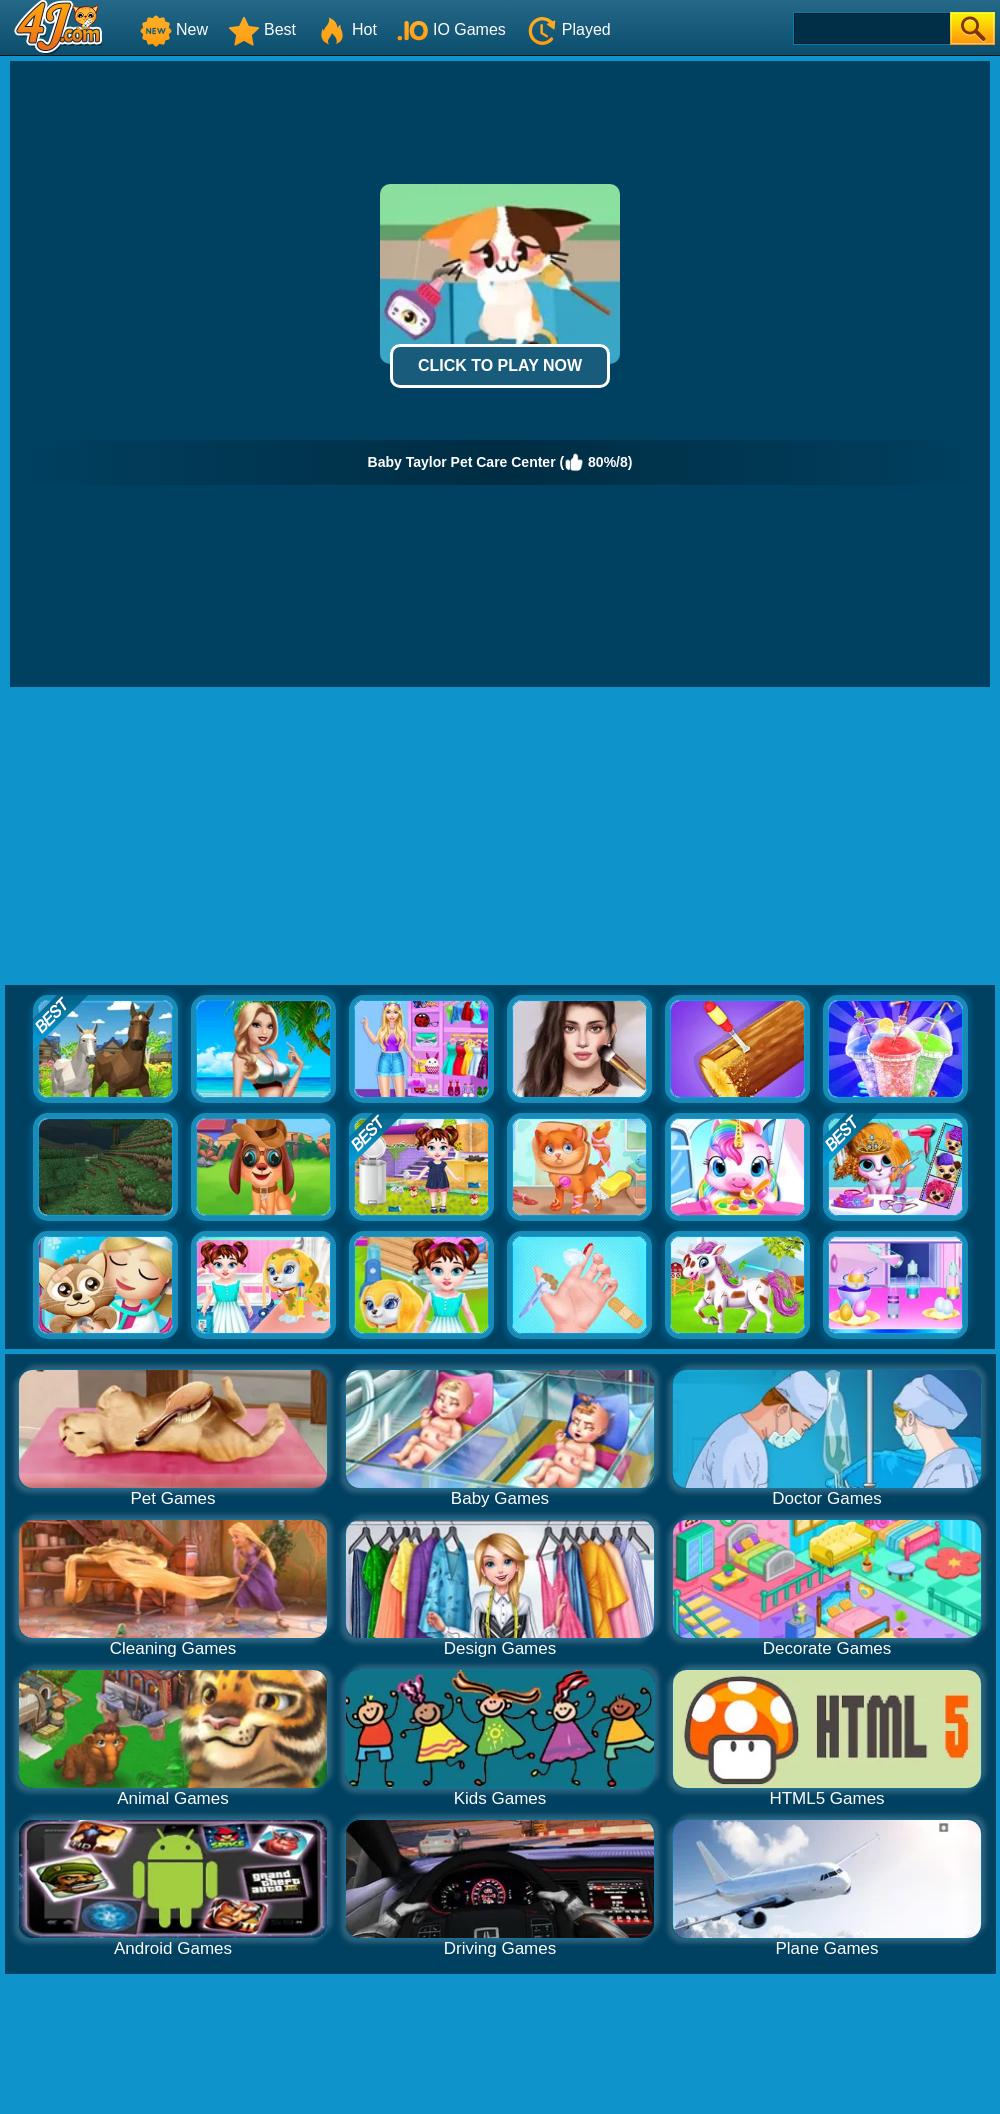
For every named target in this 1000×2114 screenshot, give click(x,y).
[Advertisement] (500, 837)
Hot (346, 29)
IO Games (451, 29)
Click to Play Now (500, 365)
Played (568, 29)
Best (262, 29)
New (174, 29)
